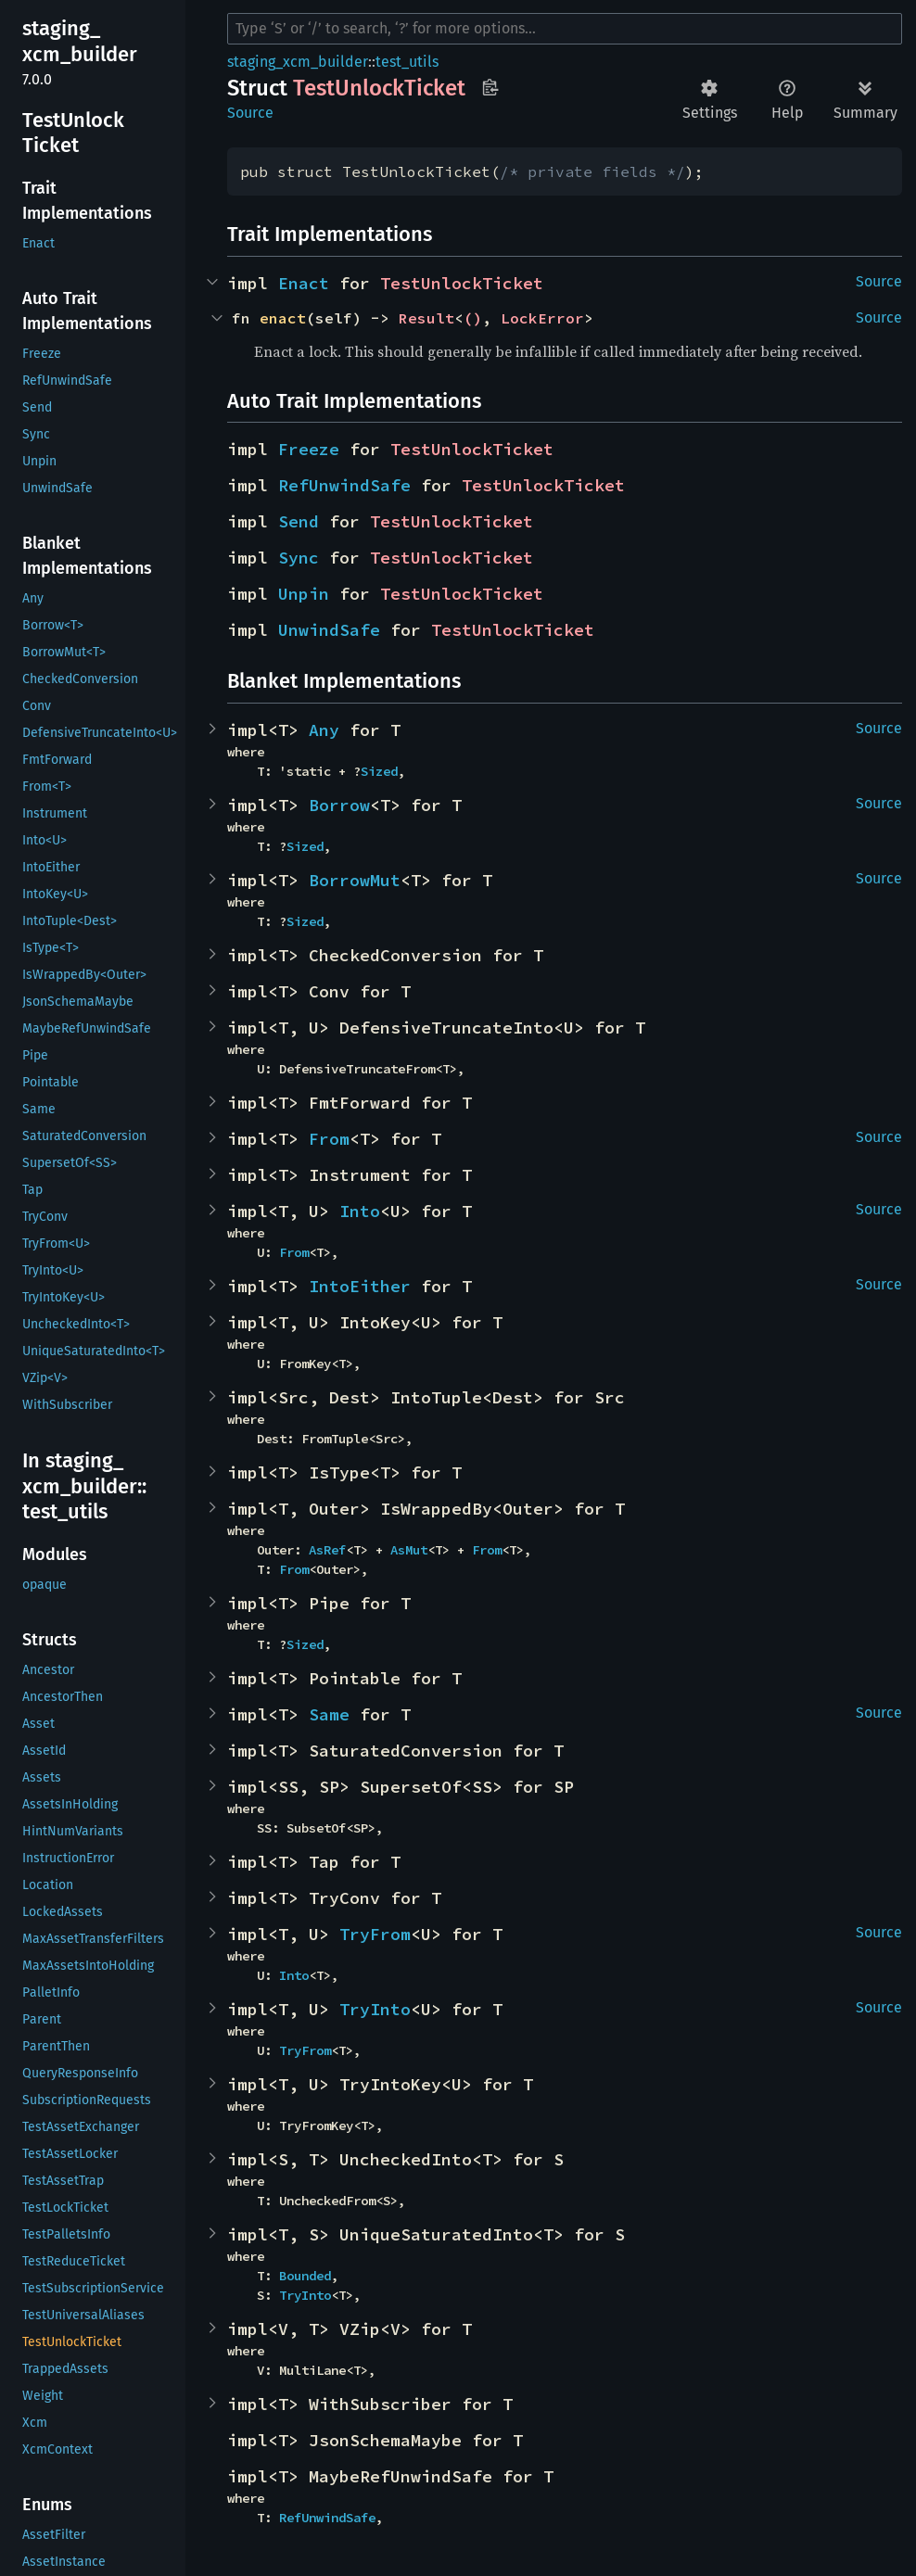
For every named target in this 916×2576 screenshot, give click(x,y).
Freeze (308, 449)
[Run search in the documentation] (564, 28)
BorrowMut (355, 880)
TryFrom (375, 1934)
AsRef (327, 1550)
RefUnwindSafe (344, 485)
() (473, 318)
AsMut (408, 1550)
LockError (542, 318)
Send (298, 521)
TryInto (375, 2009)
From (329, 1138)
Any (324, 730)
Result (426, 318)
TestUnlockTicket (461, 283)
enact (283, 318)
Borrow (339, 805)
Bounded (305, 2275)
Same (329, 1714)
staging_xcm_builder (297, 61)
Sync (298, 557)
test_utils (407, 61)
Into (359, 1211)
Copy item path (490, 87)
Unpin (303, 593)
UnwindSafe (329, 630)
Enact (303, 283)
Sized (379, 771)
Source (250, 112)
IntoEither (360, 1286)
